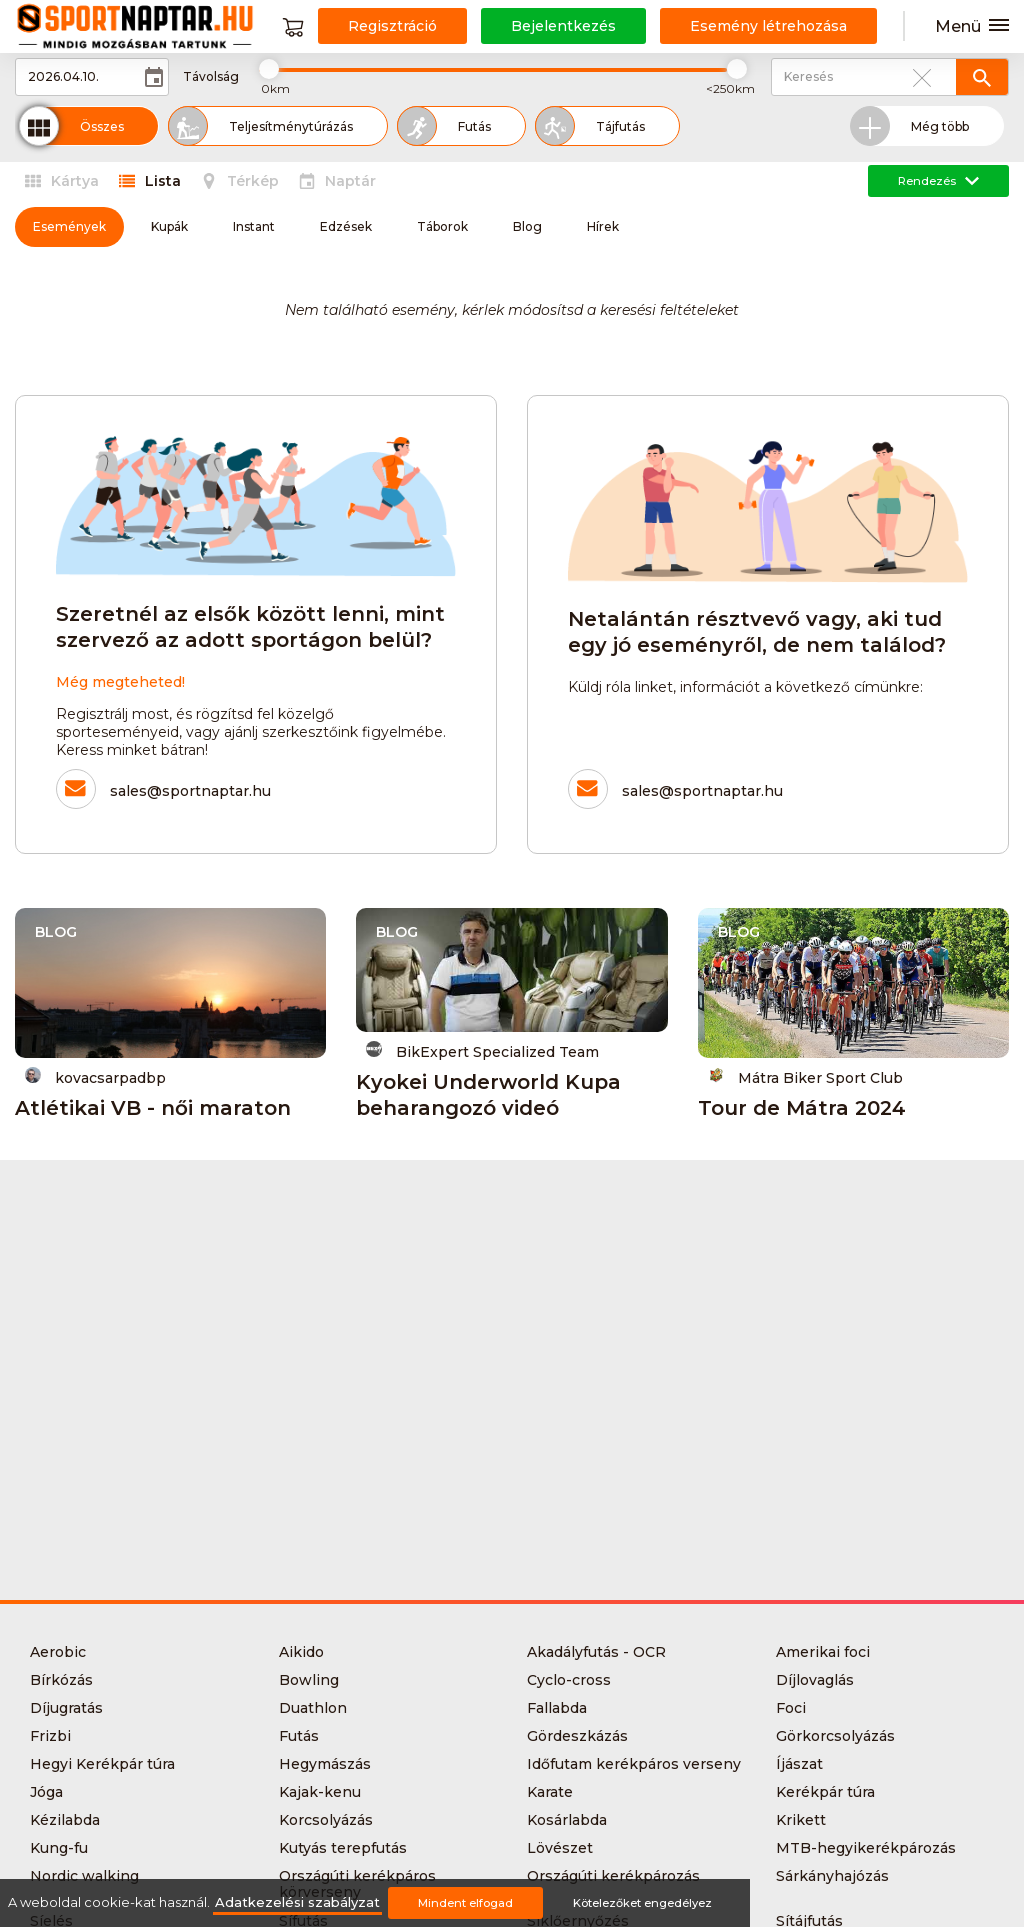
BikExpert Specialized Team (482, 1050)
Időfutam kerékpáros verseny (634, 1764)
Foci (791, 1708)
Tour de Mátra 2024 (802, 1108)
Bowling (309, 1680)
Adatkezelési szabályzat (297, 1902)
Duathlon (313, 1708)
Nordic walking (84, 1876)
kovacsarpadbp (95, 1076)
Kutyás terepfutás (343, 1848)
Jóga (46, 1792)
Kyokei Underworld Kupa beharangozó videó (488, 1095)
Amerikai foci (823, 1652)
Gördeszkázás (577, 1736)
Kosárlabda (567, 1820)
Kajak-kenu (320, 1792)
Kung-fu (59, 1848)
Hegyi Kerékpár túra (102, 1764)
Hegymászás (325, 1764)
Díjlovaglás (815, 1680)
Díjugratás (66, 1708)
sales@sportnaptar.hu (190, 791)
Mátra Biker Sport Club (805, 1076)
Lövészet (560, 1848)
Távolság (211, 77)
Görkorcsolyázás (835, 1736)
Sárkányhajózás (832, 1876)
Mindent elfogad (465, 1903)
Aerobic (58, 1652)
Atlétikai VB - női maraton (153, 1108)
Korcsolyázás (326, 1820)
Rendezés (938, 181)
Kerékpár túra (825, 1792)
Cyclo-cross (569, 1680)
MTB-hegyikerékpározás (866, 1848)
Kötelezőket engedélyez (642, 1903)
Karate (550, 1792)
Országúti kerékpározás (613, 1876)
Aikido (301, 1652)
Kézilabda (65, 1820)
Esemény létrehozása (768, 26)
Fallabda (557, 1708)
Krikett (801, 1820)
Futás (299, 1736)
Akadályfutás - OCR (596, 1652)
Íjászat (799, 1764)
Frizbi (50, 1736)
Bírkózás (61, 1680)
